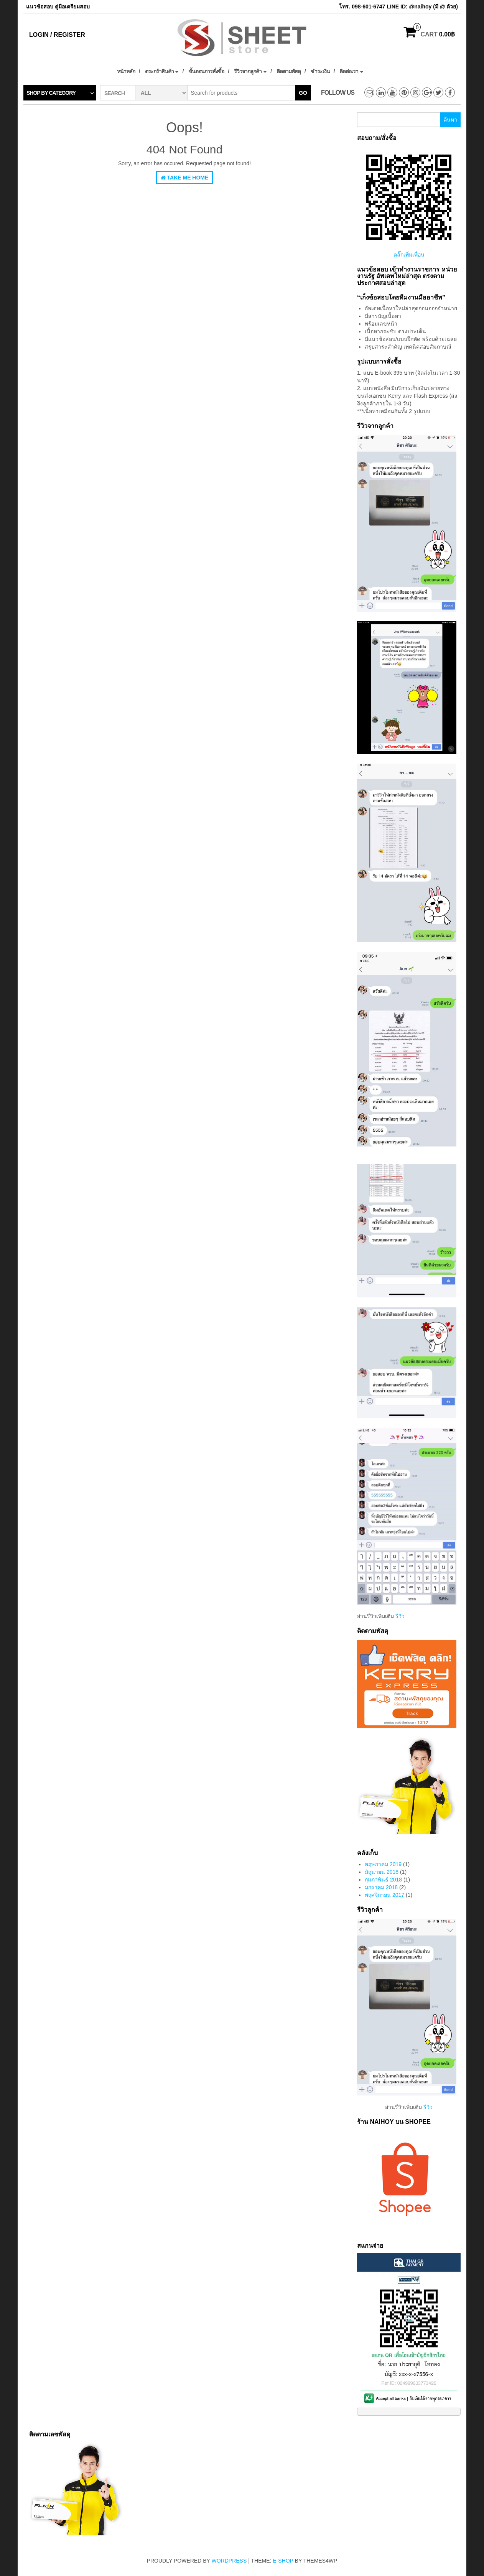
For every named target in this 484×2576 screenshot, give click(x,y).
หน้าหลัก (126, 71)
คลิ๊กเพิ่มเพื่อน (409, 255)
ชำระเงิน (320, 71)
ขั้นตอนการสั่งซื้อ (206, 71)
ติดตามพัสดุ (289, 71)
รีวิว (400, 1616)
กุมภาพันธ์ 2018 (383, 1879)
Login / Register (57, 34)
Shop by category (51, 93)
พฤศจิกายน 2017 (384, 1895)
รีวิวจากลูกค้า (250, 71)
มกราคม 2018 (381, 1887)
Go (303, 93)
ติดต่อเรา (351, 71)
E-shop (283, 2561)
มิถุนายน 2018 (381, 1872)
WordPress (229, 2561)
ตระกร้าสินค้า (162, 71)
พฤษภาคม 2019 (383, 1864)
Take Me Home (185, 177)
